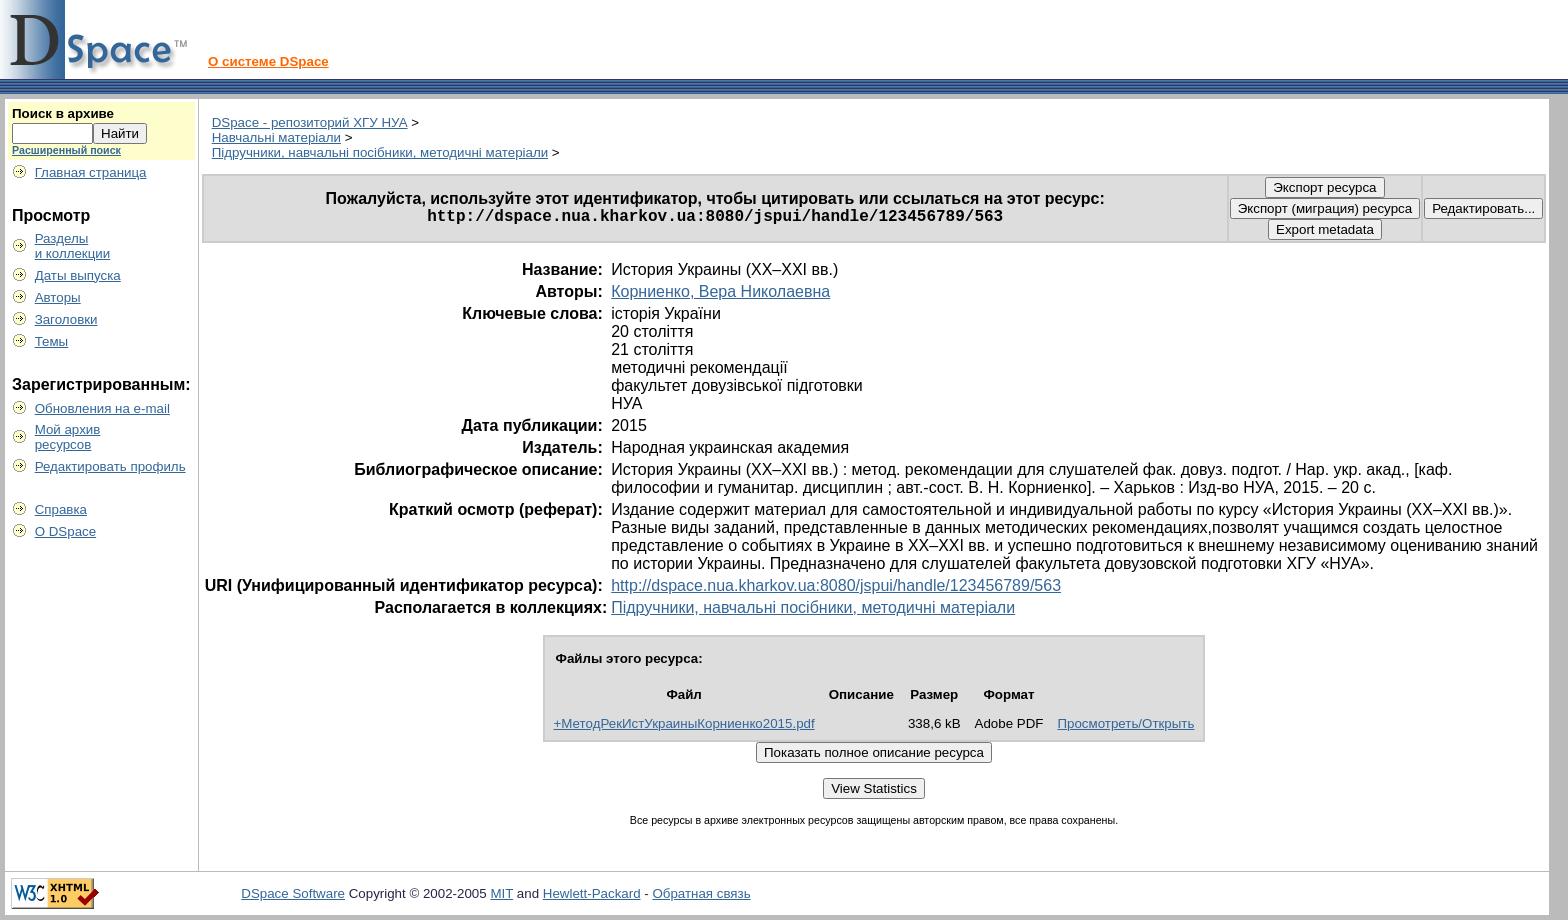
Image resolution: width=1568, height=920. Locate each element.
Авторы (58, 297)
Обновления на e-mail (102, 408)
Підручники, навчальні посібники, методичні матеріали (380, 152)
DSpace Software (293, 893)
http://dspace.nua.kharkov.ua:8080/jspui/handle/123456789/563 (836, 585)
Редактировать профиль (110, 466)
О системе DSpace (268, 61)
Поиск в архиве (63, 113)
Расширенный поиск (66, 150)
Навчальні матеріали (276, 137)
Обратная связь (701, 893)
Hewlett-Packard (592, 893)
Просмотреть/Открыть (1125, 723)
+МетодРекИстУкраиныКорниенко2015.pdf (684, 723)
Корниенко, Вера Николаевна (720, 291)
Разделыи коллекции (73, 246)
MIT (501, 893)
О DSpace (66, 531)
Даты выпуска (78, 275)
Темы (52, 341)
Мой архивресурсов (68, 437)
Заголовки (66, 319)
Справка (61, 509)
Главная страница (91, 172)
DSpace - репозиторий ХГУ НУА (310, 122)
